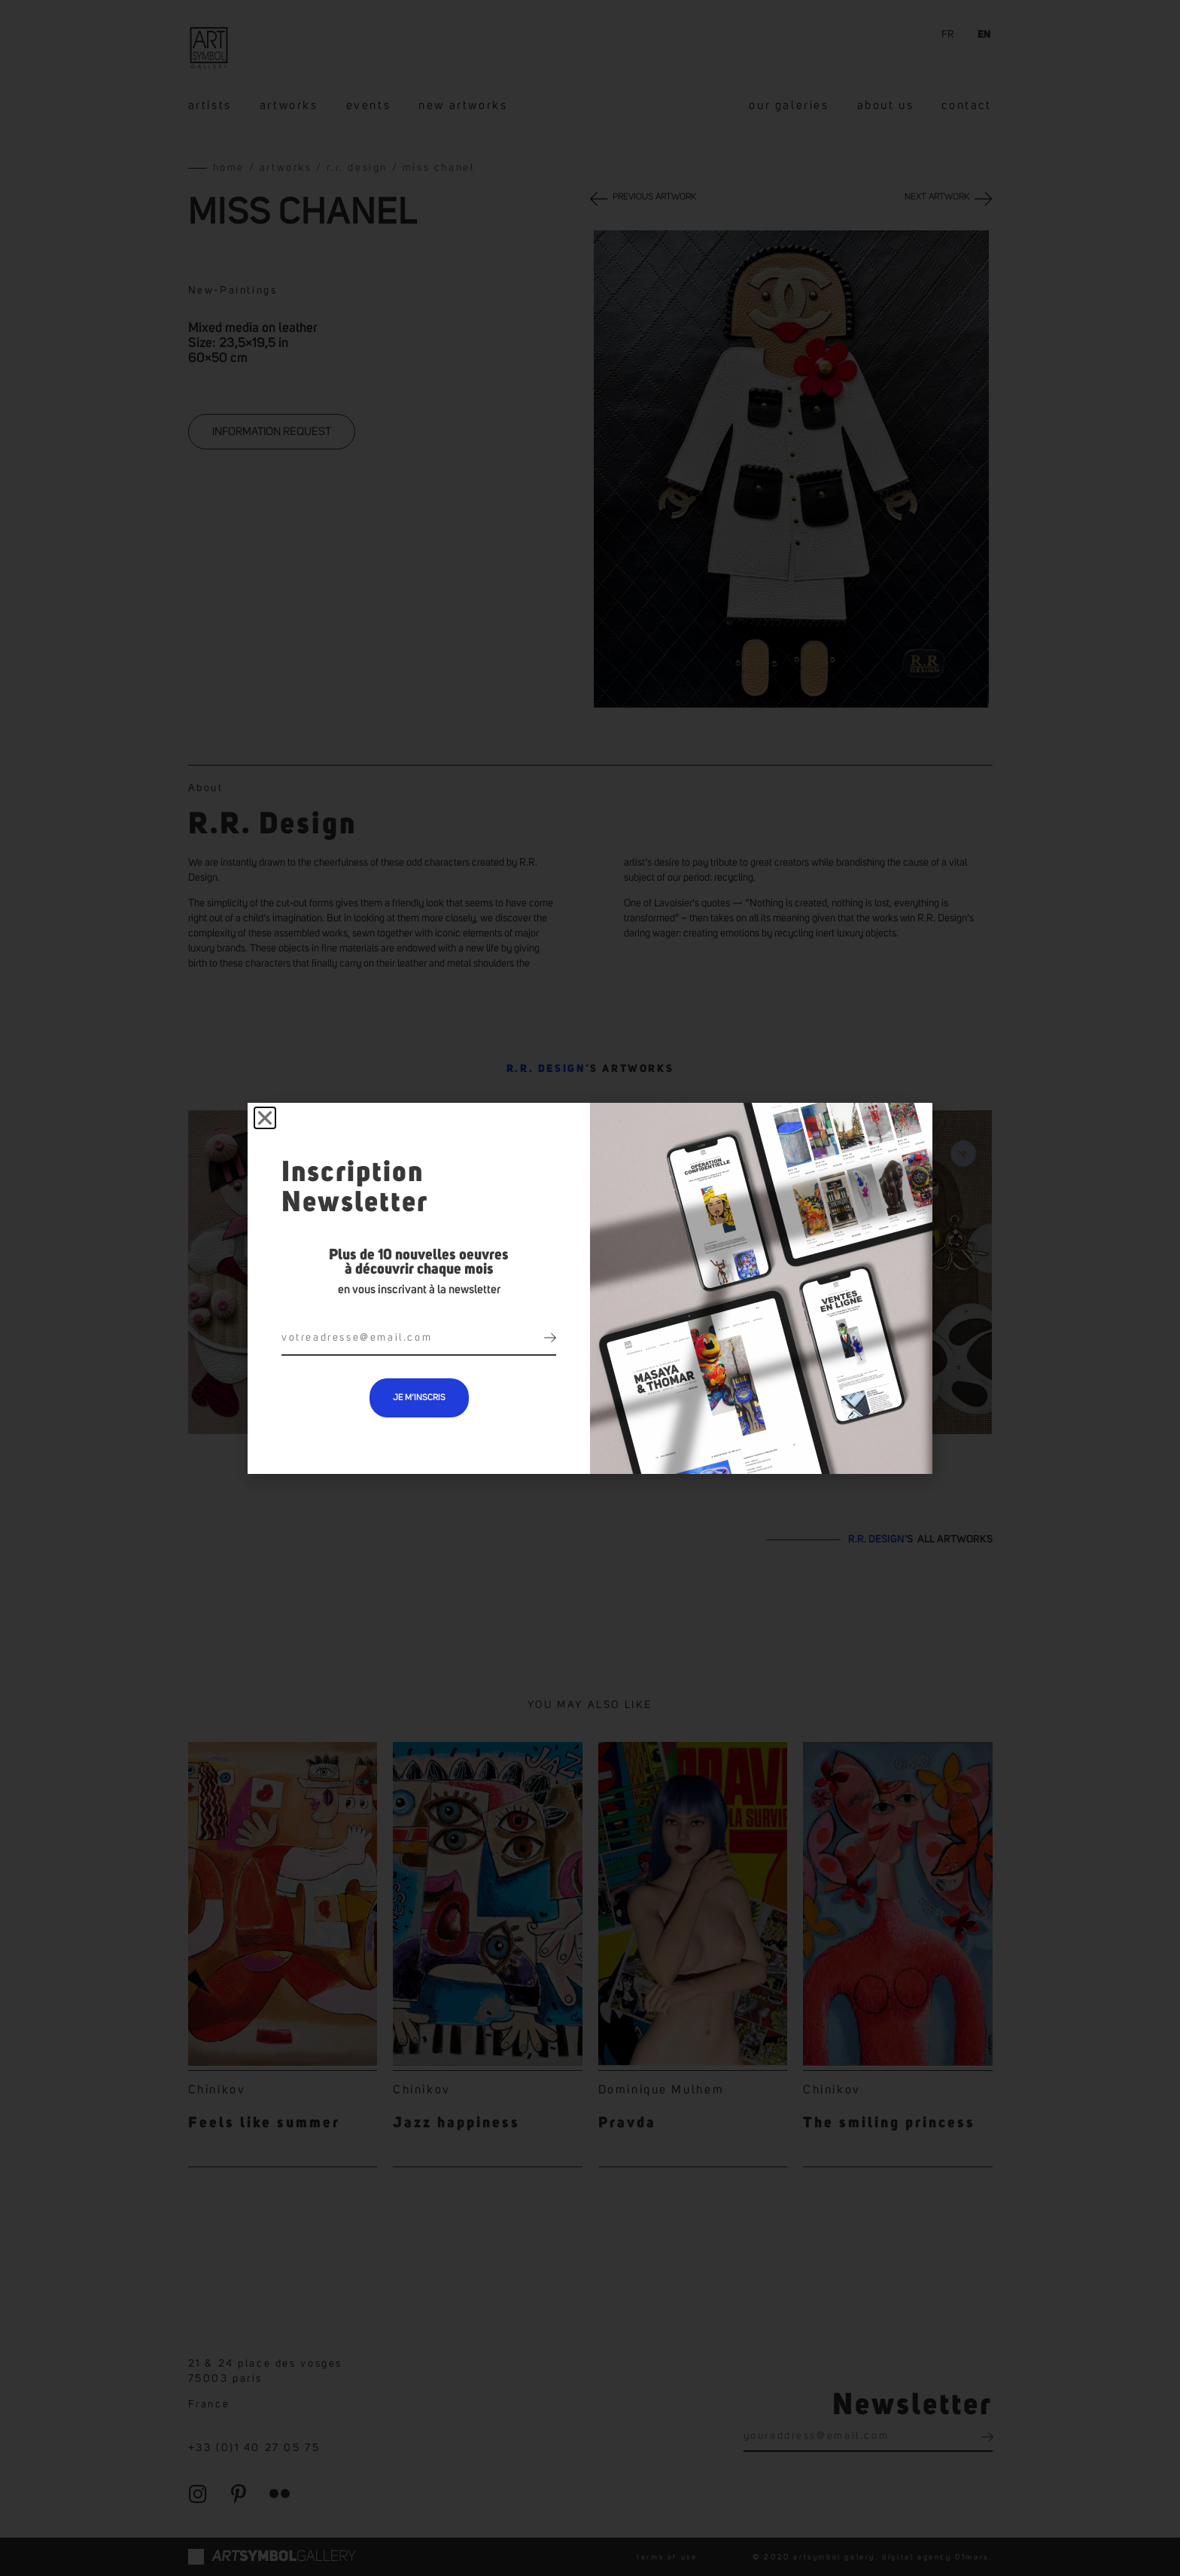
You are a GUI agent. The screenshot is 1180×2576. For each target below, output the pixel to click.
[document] (590, 1288)
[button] (265, 1118)
